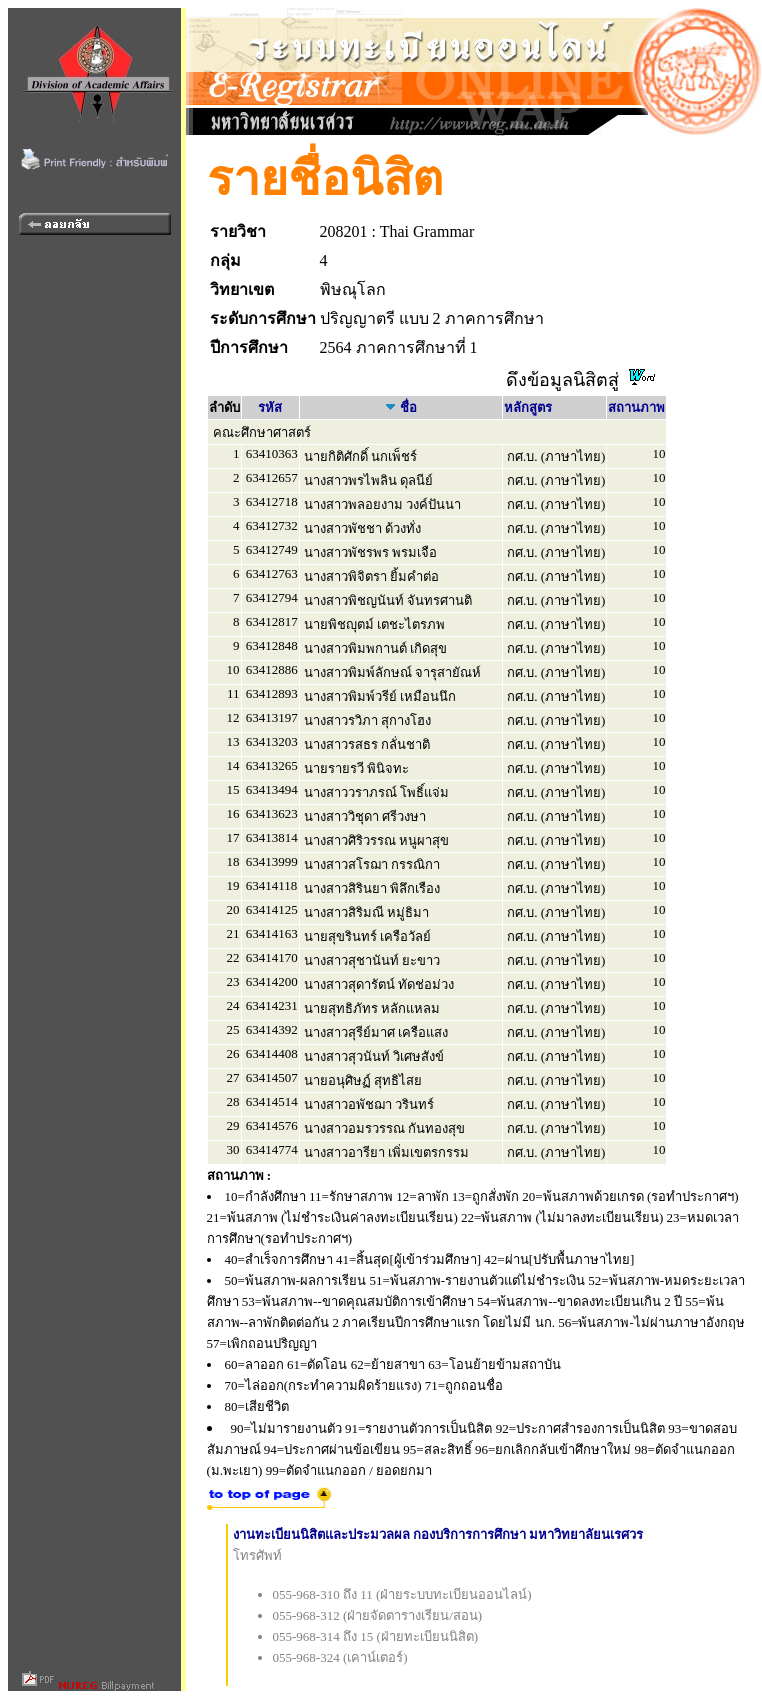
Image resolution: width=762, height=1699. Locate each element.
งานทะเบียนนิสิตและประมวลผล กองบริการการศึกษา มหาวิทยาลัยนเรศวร (438, 1534)
